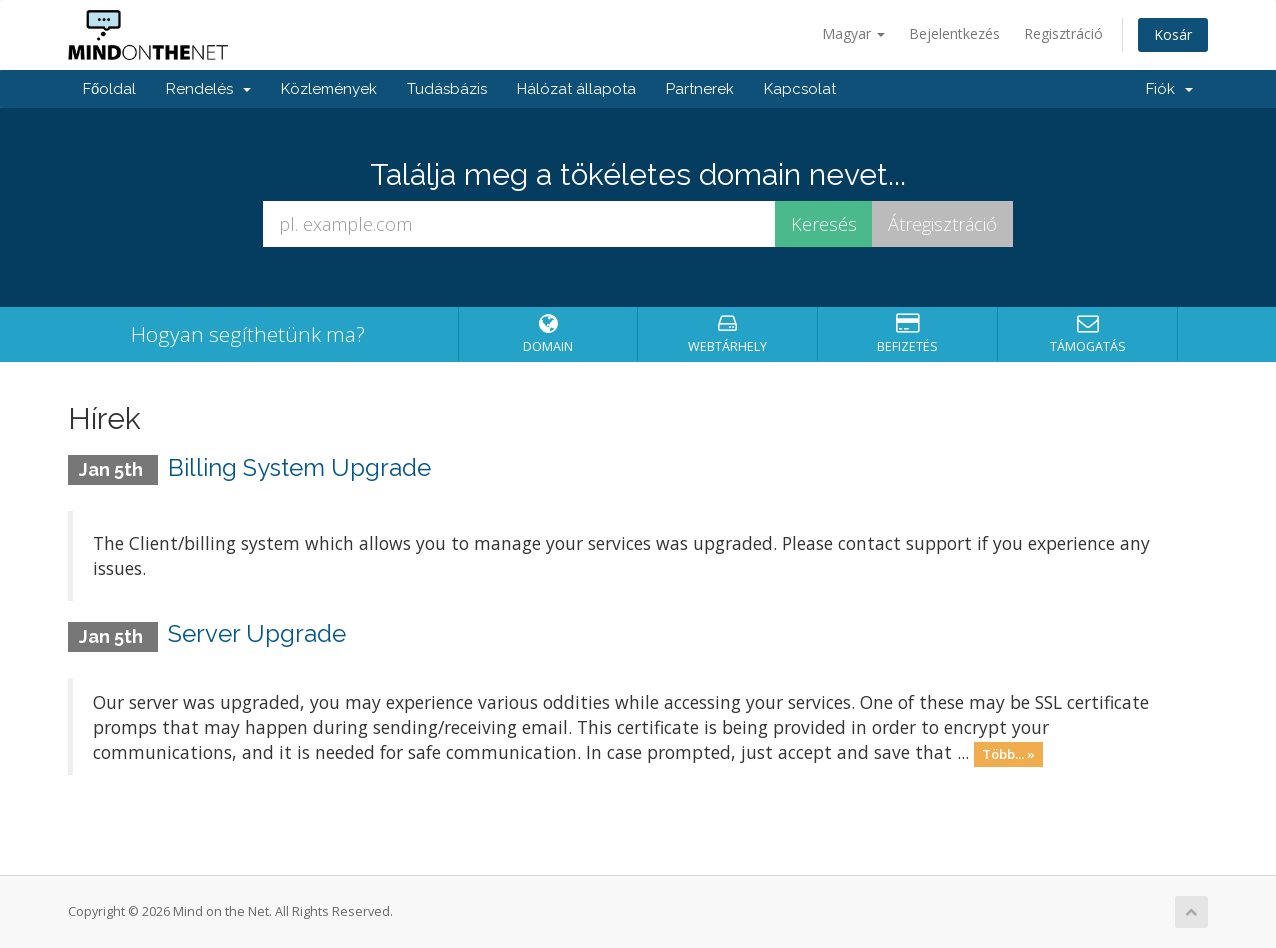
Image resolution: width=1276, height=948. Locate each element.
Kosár (1173, 34)
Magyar (853, 33)
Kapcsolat (800, 89)
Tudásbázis (447, 89)
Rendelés (208, 89)
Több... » (1008, 754)
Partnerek (700, 89)
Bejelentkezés (954, 33)
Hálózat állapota (576, 89)
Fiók (1169, 89)
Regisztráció (1063, 33)
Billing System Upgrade (299, 467)
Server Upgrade (257, 633)
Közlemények (329, 89)
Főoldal (109, 89)
